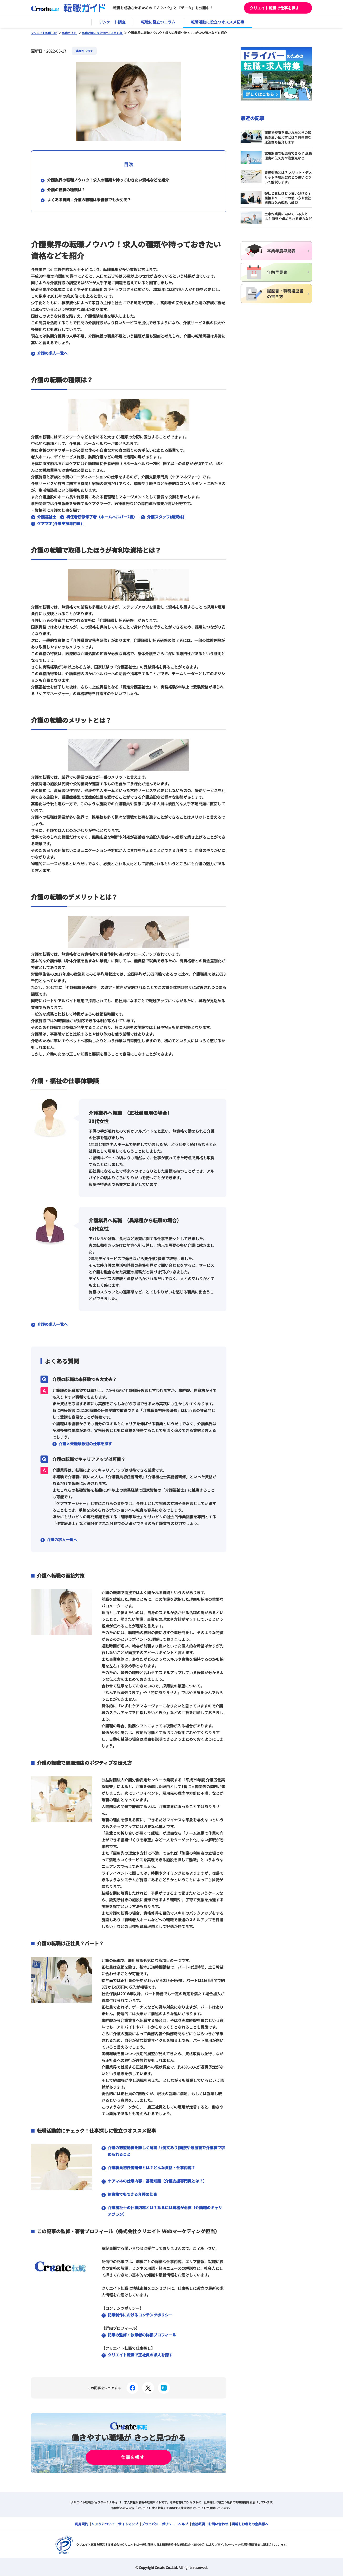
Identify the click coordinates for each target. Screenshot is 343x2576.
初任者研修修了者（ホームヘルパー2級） (101, 517)
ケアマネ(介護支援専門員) (59, 523)
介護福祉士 (46, 517)
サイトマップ (128, 2524)
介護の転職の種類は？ (63, 190)
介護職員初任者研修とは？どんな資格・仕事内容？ (151, 2168)
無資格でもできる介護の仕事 (132, 2194)
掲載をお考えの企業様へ (250, 2524)
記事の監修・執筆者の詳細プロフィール (142, 2335)
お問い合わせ (218, 2524)
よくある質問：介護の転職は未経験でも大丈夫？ (85, 200)
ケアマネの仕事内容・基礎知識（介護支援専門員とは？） (157, 2181)
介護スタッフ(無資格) (165, 517)
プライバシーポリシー (158, 2524)
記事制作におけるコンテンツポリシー (140, 2315)
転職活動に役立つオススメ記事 (217, 22)
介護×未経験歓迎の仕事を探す (85, 1443)
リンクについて (103, 2524)
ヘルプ (183, 2524)
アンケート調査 (112, 22)
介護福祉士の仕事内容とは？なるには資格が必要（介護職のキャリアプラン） (165, 2211)
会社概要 (198, 2524)
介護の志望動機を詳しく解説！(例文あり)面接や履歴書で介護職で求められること (166, 2151)
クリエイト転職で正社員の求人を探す (140, 2355)
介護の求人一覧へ (52, 353)
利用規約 (81, 2524)
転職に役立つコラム (158, 22)
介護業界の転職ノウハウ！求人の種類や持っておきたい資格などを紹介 (104, 181)
